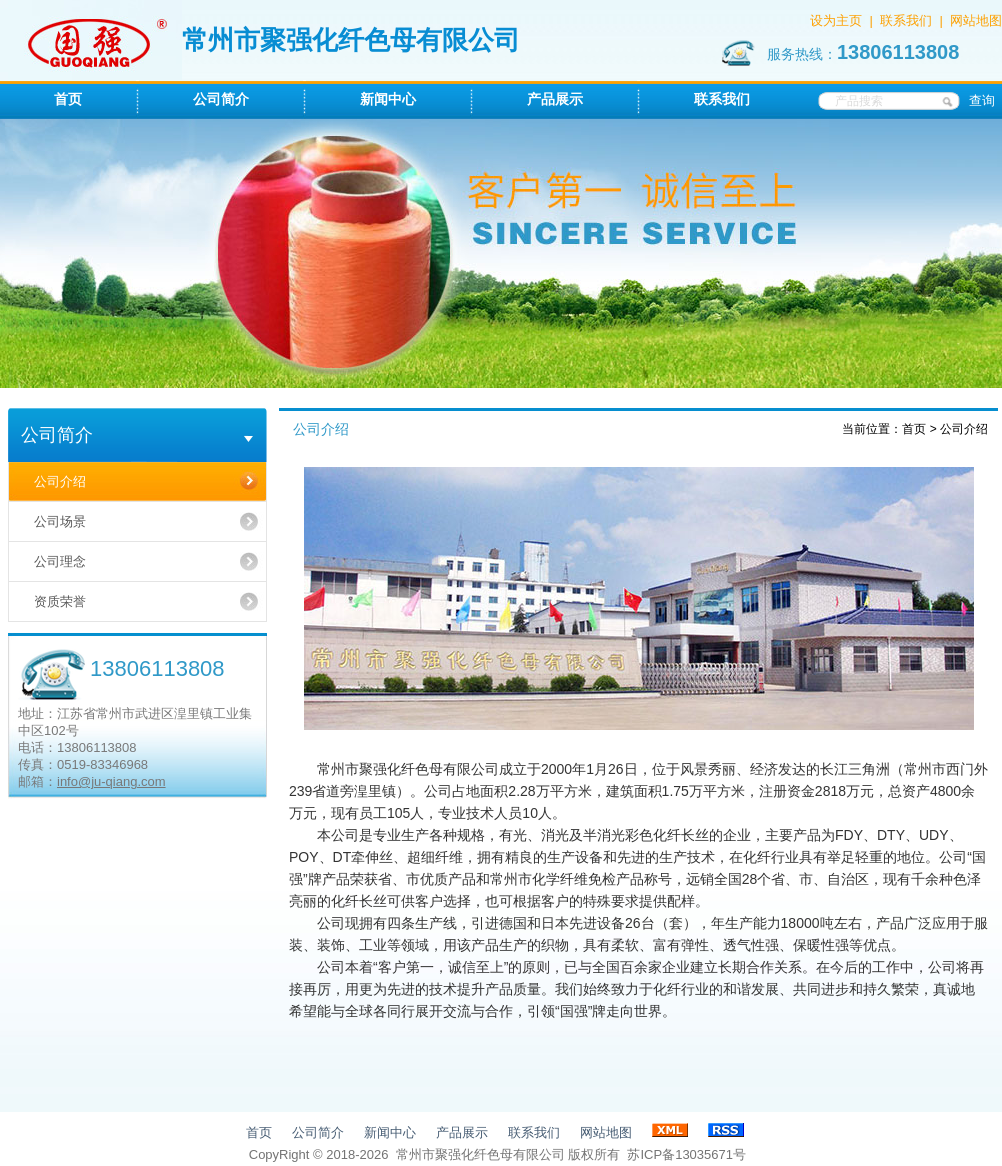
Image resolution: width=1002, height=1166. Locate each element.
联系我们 (906, 20)
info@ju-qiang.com (111, 781)
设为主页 (836, 20)
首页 (914, 429)
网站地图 (976, 20)
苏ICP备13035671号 (686, 1154)
